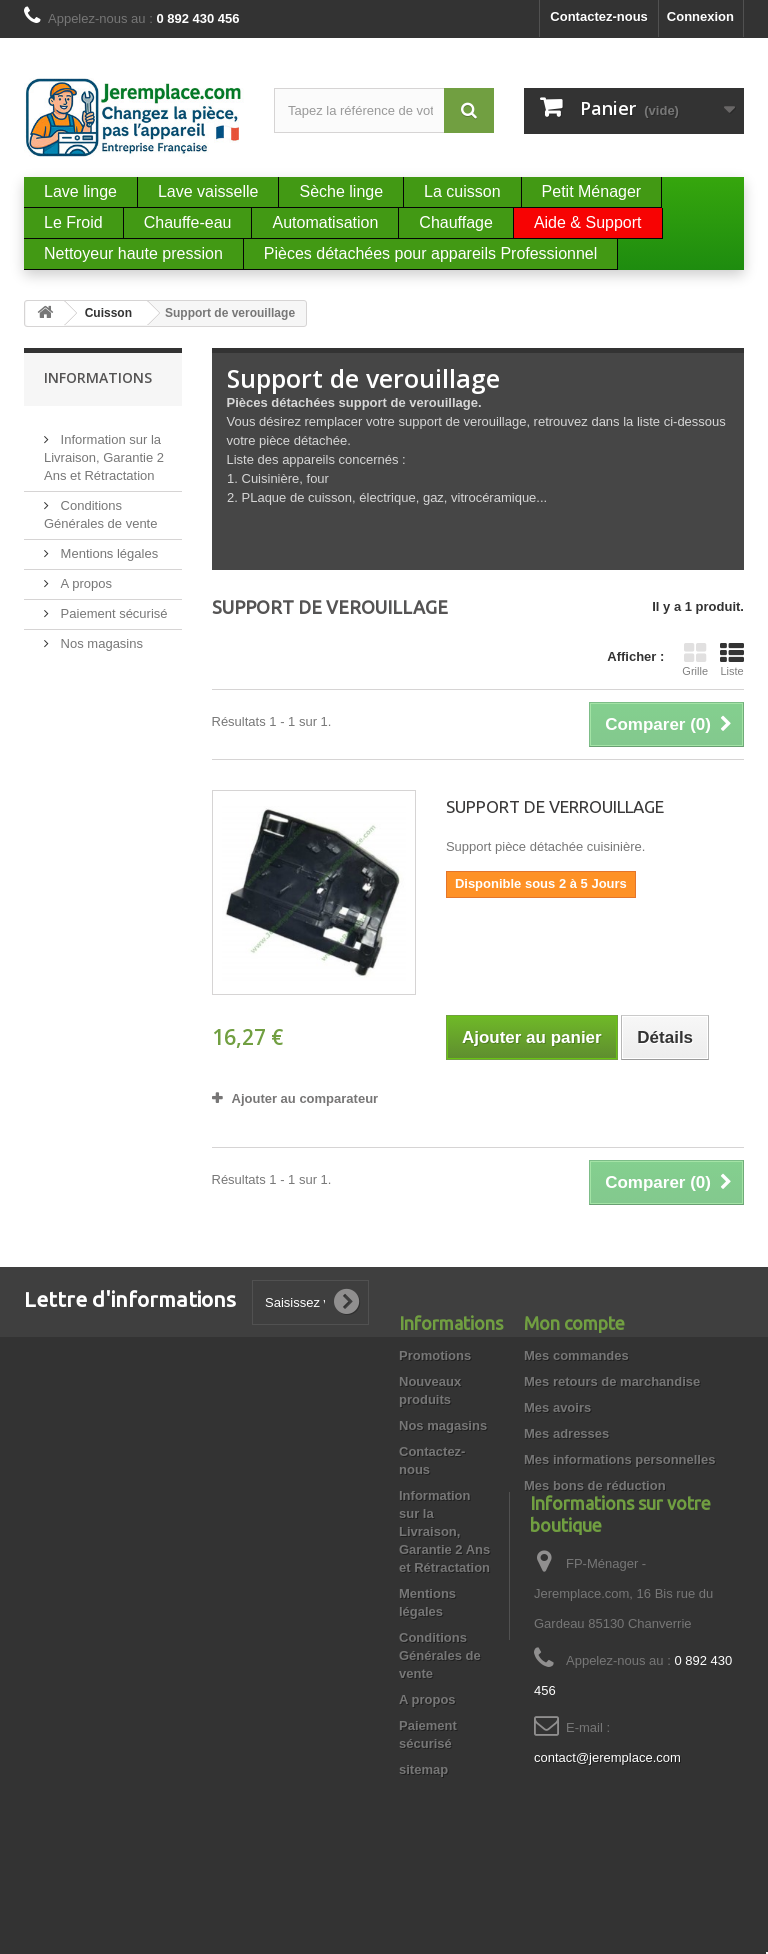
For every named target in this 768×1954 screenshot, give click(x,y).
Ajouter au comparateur (305, 1098)
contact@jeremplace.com (607, 1822)
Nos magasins (100, 635)
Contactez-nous (599, 16)
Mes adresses (566, 1433)
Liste (732, 659)
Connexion (700, 16)
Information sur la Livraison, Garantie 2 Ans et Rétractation (104, 449)
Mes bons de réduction (595, 1485)
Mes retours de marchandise (612, 1381)
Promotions (435, 1355)
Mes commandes (576, 1355)
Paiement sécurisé (112, 605)
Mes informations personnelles (619, 1459)
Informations (98, 377)
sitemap (423, 1769)
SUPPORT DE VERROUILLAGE (555, 806)
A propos (84, 575)
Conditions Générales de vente (440, 1655)
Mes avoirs (557, 1407)
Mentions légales (107, 545)
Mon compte (574, 1323)
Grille (695, 659)
